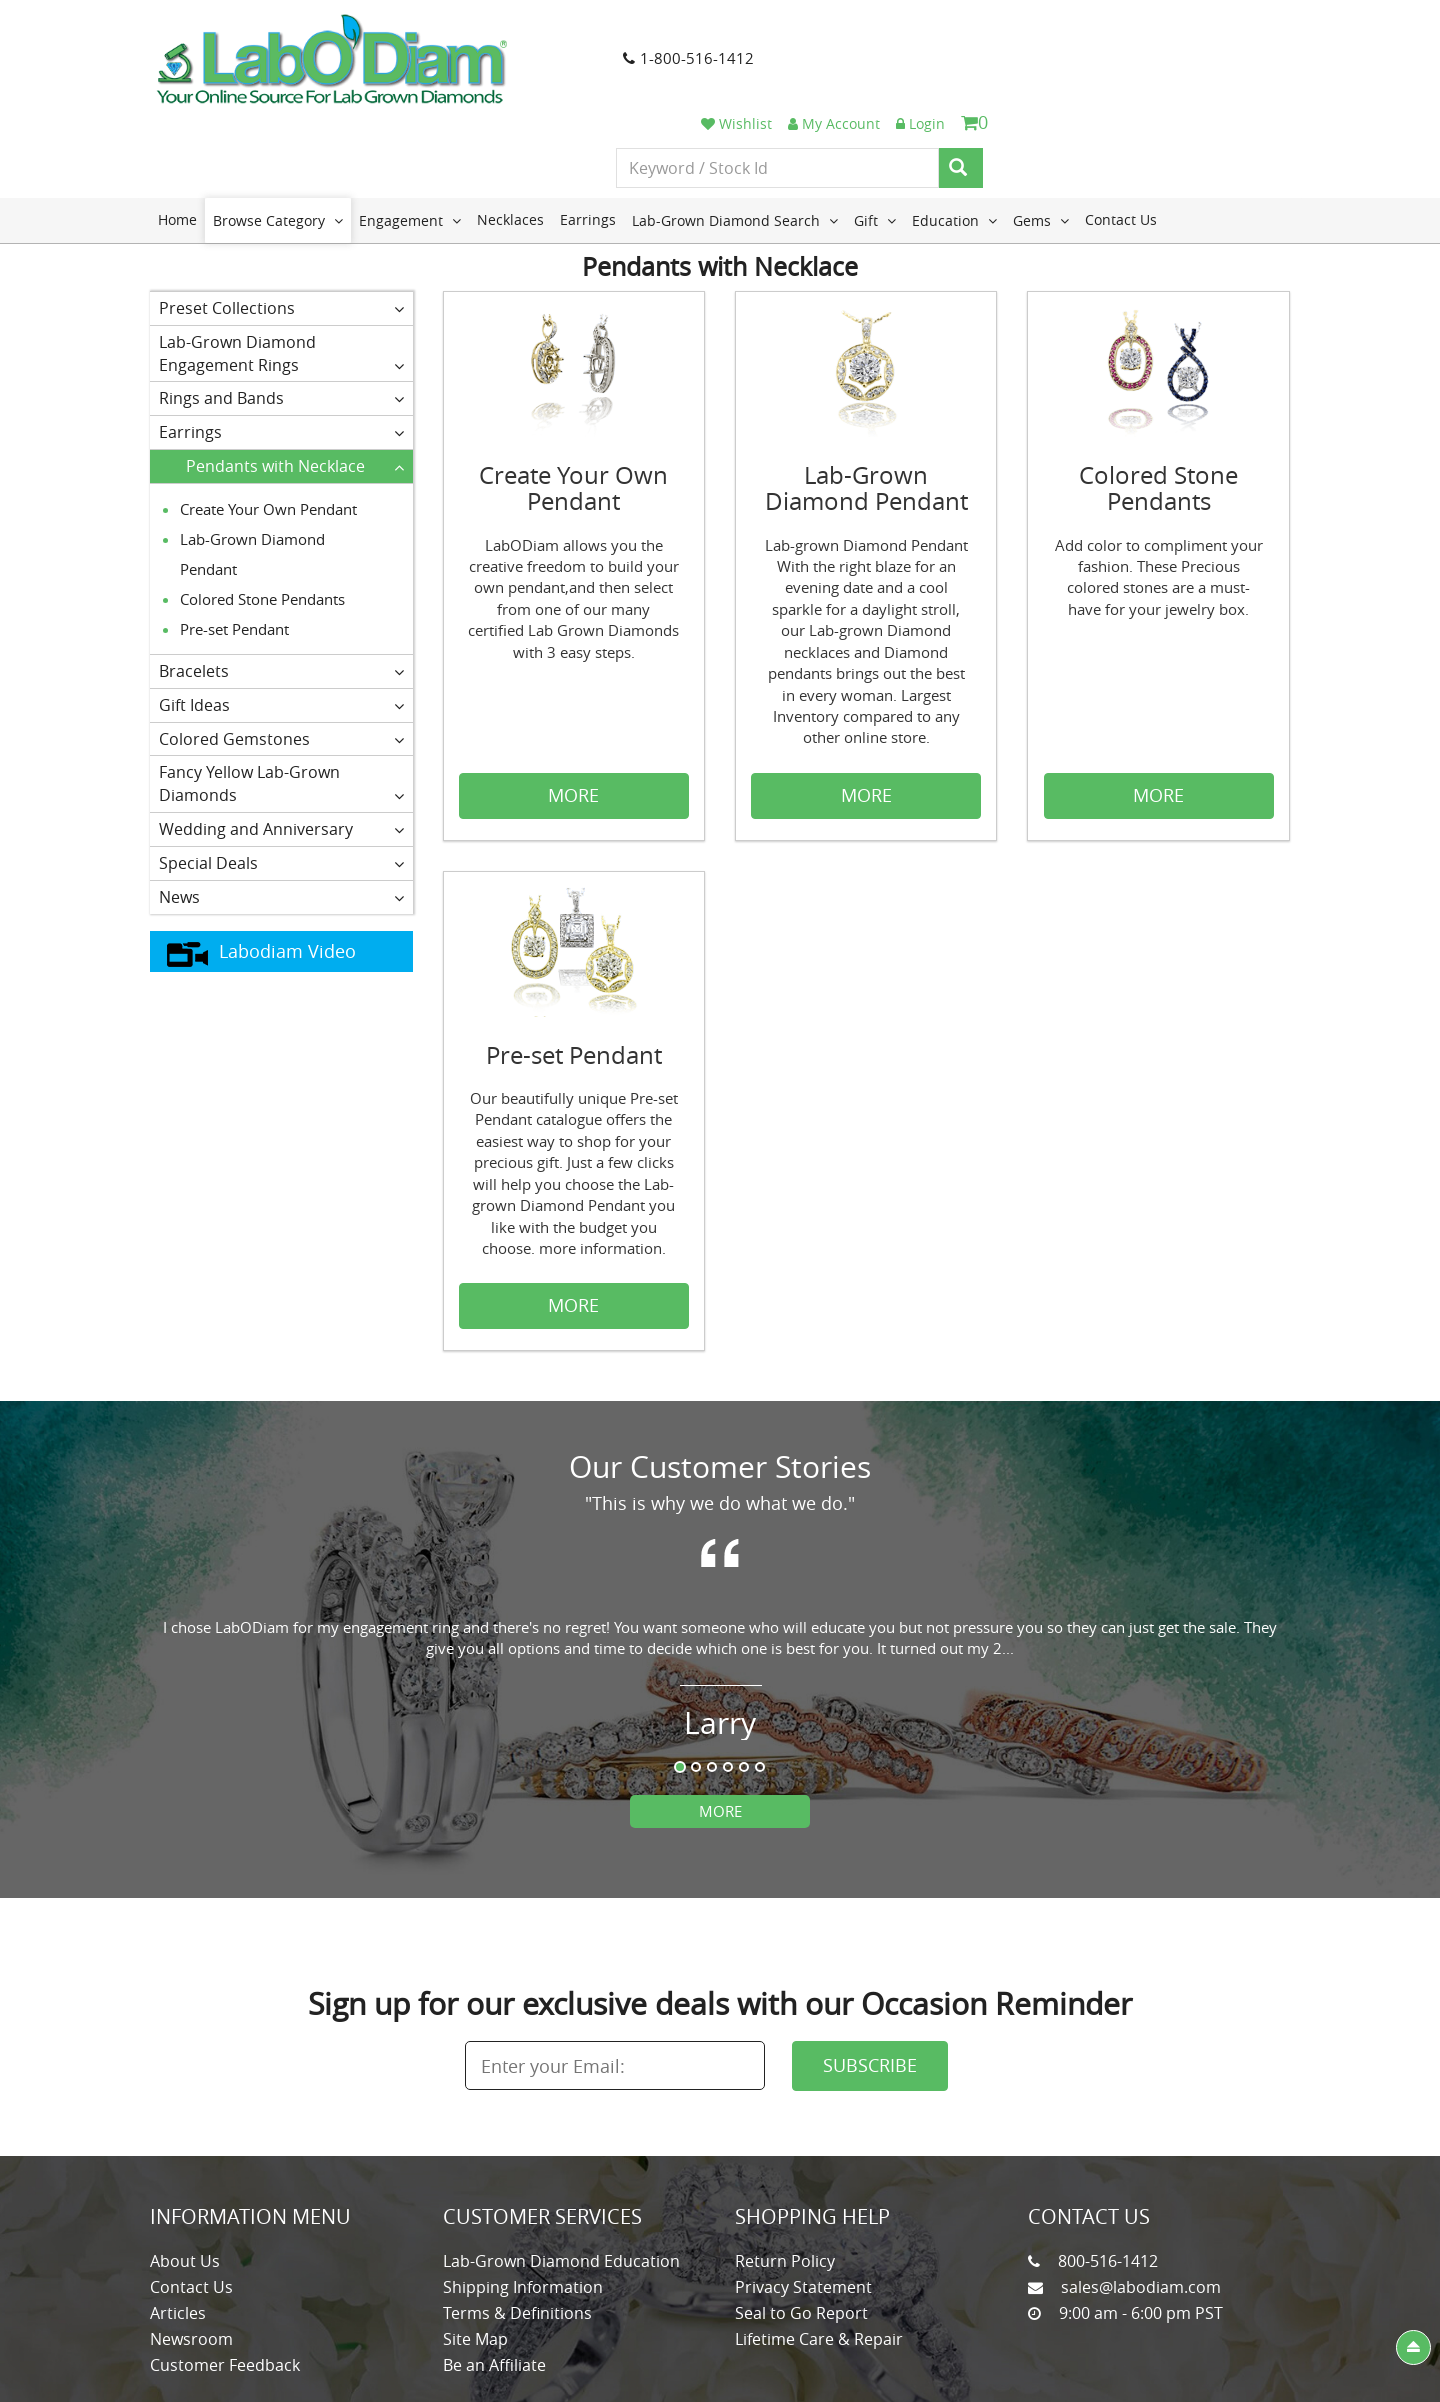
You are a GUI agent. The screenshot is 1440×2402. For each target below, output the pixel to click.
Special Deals (281, 779)
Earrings (588, 135)
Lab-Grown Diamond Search (735, 136)
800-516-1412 (1108, 2176)
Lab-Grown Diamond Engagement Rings (281, 268)
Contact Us (1121, 135)
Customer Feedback (225, 2280)
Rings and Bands (281, 314)
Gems (1041, 136)
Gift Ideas (281, 620)
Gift (875, 136)
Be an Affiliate (494, 2280)
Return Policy (785, 2176)
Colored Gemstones (281, 654)
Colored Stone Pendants (262, 515)
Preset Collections (281, 224)
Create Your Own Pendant (268, 425)
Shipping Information (523, 2202)
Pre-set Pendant (234, 545)
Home (177, 135)
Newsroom (191, 2254)
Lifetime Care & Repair (819, 2254)
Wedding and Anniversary (281, 745)
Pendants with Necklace (295, 382)
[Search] (1253, 78)
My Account (1126, 32)
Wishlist (1028, 32)
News (281, 812)
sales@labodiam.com (1141, 2202)
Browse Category (278, 136)
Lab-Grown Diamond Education (561, 2176)
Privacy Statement (803, 2202)
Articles (178, 2228)
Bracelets (281, 587)
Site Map (475, 2254)
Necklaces (510, 135)
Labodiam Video (261, 867)
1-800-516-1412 (671, 59)
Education (954, 136)
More (720, 1726)
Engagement (410, 136)
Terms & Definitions (517, 2228)
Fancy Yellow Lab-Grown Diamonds (281, 699)
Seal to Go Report (801, 2228)
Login (1212, 32)
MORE (573, 711)
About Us (185, 2176)
